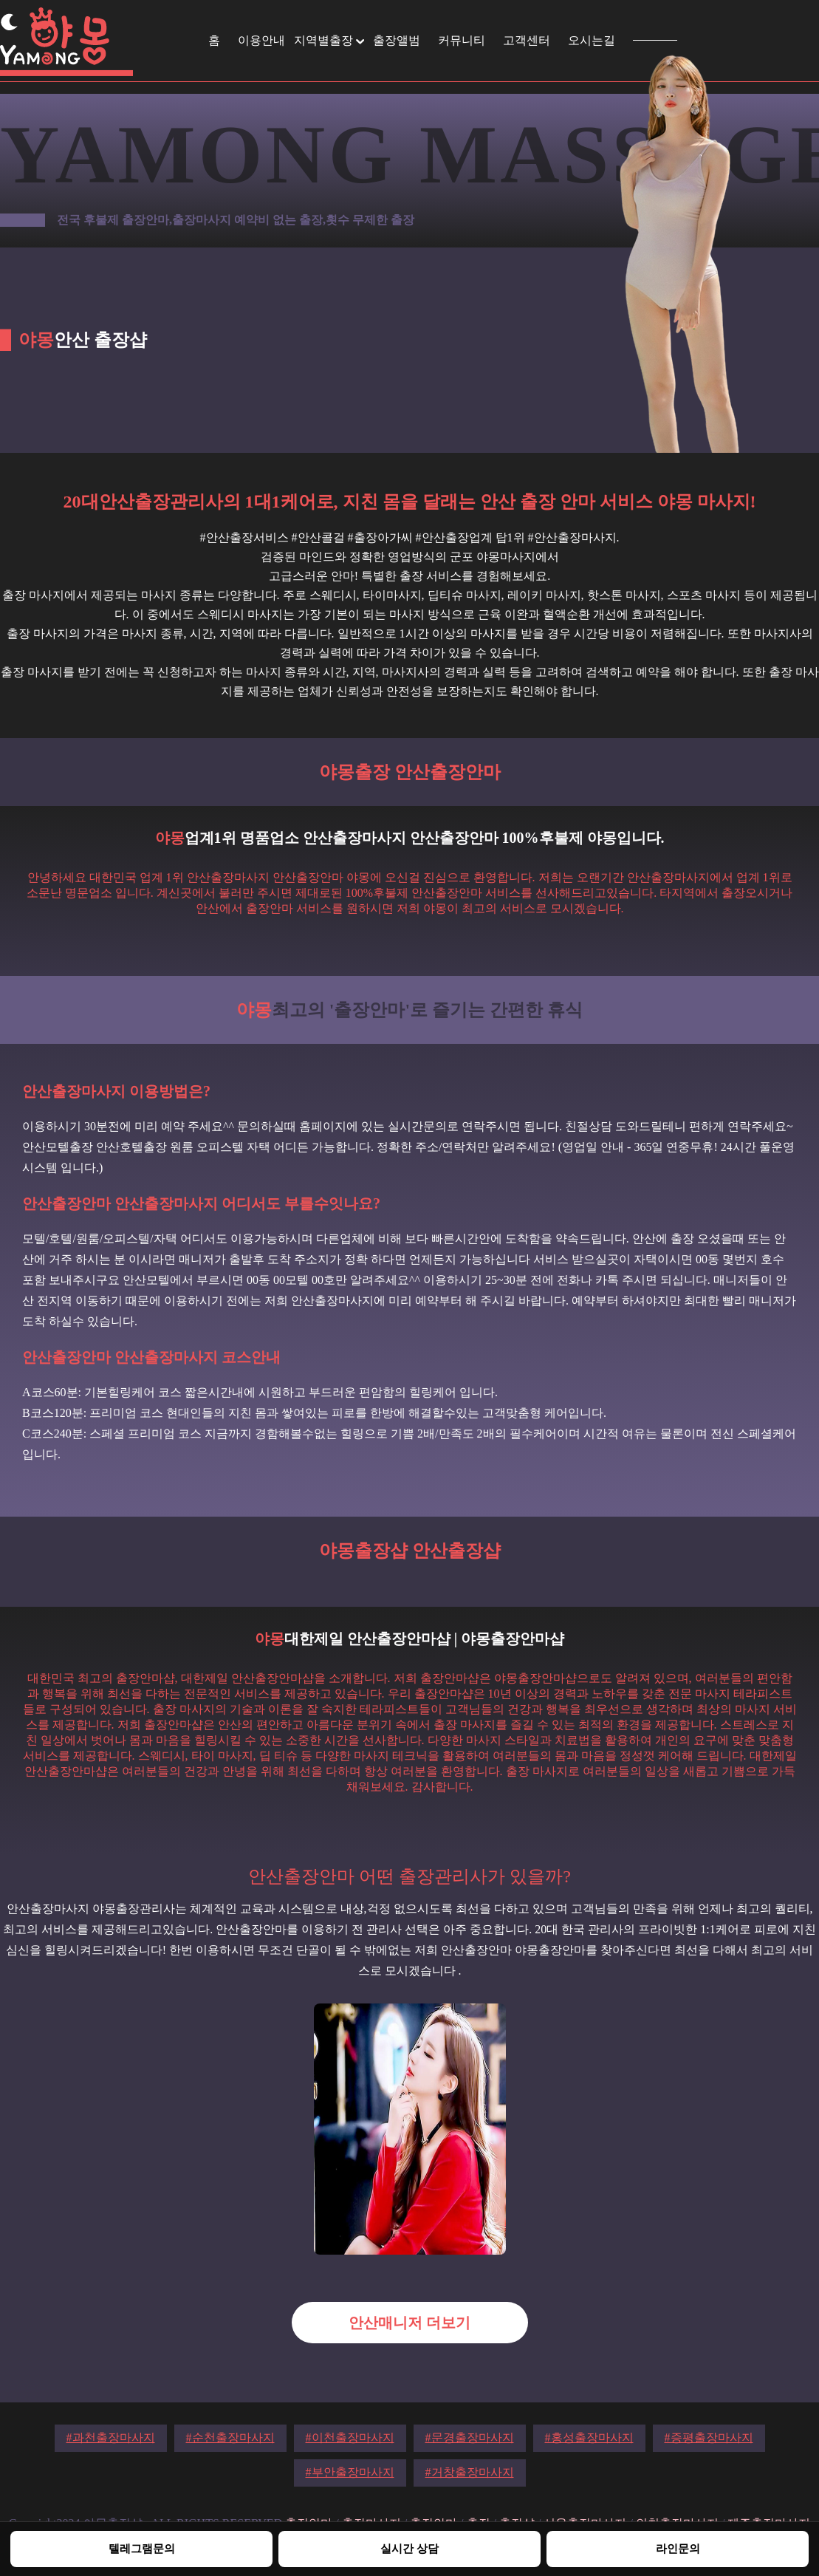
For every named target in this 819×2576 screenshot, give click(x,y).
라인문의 (678, 2548)
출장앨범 (396, 40)
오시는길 (591, 40)
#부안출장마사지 (350, 2472)
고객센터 (526, 40)
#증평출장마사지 (709, 2437)
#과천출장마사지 (110, 2437)
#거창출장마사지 (469, 2472)
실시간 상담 (409, 2548)
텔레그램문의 (142, 2548)
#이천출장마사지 (350, 2437)
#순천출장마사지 (230, 2437)
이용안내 (261, 40)
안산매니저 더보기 (409, 2322)
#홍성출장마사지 (589, 2437)
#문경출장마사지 (469, 2437)
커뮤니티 (461, 40)
